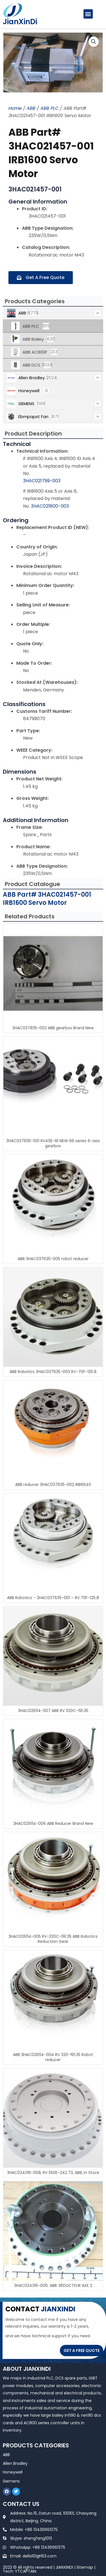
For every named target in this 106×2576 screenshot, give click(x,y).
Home (15, 108)
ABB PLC (49, 108)
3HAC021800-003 (50, 506)
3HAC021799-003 (41, 480)
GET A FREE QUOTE (82, 2350)
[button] (88, 14)
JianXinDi (20, 22)
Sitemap (84, 2567)
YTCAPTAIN (25, 2571)
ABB (31, 108)
